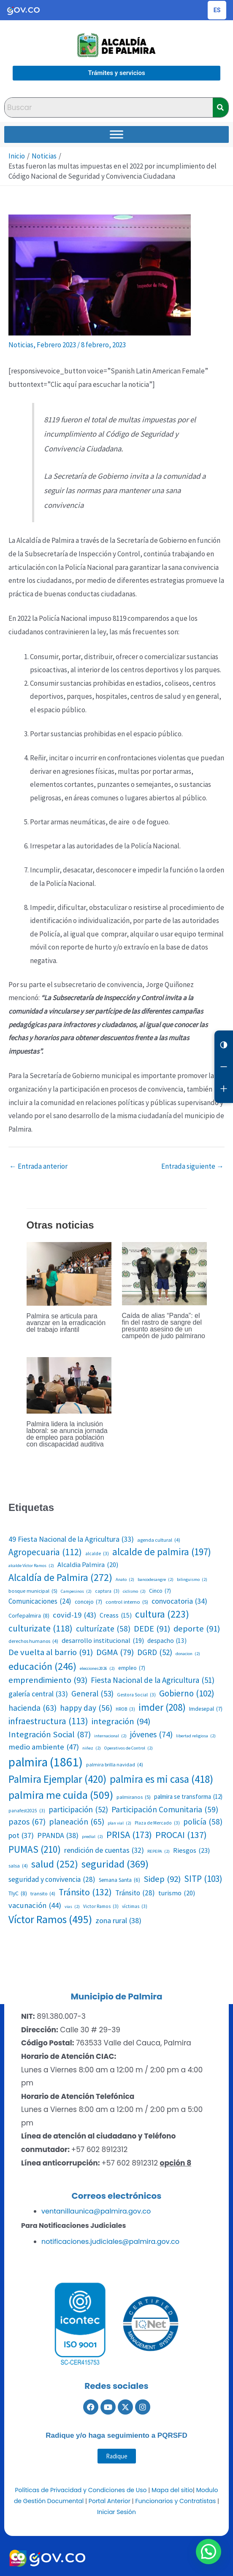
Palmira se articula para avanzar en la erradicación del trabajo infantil (66, 1322)
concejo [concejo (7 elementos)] (88, 1602)
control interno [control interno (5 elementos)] (127, 1602)
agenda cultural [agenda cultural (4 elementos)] (158, 1540)
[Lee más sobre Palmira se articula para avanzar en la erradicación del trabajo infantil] (69, 1272)
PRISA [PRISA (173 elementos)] (129, 1835)
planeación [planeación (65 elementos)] (76, 1822)
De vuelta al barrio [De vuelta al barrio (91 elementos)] (50, 1652)
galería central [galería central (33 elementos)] (38, 1694)
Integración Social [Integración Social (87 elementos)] (49, 1734)
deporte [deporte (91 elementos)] (196, 1628)
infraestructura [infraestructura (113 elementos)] (48, 1721)
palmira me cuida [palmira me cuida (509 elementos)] (60, 1795)
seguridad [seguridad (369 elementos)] (115, 1864)
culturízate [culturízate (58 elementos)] (103, 1629)
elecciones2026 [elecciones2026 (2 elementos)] (97, 1668)
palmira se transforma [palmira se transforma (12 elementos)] (188, 1796)
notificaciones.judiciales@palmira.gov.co (110, 2241)
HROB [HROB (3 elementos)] (125, 1709)
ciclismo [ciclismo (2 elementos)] (134, 1591)
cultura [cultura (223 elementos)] (162, 1614)
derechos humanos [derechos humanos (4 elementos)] (33, 1641)
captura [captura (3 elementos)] (107, 1591)
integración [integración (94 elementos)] (121, 1721)
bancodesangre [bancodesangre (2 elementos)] (155, 1579)
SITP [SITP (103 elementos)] (203, 1878)
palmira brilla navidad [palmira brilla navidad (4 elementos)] (114, 1764)
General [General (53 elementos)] (92, 1694)
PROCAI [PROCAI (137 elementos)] (181, 1835)
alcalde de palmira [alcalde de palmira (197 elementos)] (161, 1552)
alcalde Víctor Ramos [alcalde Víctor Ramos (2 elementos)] (31, 1565)
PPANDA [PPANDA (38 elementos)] (58, 1835)
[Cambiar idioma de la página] (217, 10)
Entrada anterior (38, 1166)
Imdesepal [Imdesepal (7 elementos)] (205, 1709)
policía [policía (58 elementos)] (202, 1822)
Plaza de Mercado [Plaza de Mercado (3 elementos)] (157, 1823)
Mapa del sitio (172, 2490)
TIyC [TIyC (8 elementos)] (17, 1893)
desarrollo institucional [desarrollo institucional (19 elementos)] (103, 1640)
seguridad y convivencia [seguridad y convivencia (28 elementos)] (51, 1879)
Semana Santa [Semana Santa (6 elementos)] (119, 1880)
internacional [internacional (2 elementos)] (110, 1736)
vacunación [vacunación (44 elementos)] (34, 1905)
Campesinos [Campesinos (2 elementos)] (76, 1591)
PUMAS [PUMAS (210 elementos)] (34, 1849)
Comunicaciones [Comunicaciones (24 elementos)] (39, 1601)
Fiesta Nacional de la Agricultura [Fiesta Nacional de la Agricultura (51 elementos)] (152, 1680)
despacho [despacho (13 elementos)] (167, 1641)
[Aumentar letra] (223, 1088)
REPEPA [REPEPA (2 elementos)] (158, 1851)
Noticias (20, 344)
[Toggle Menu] (116, 134)
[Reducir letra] (223, 1066)
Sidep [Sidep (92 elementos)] (162, 1879)
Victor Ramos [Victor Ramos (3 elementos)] (101, 1906)
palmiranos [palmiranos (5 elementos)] (133, 1797)
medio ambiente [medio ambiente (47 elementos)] (43, 1747)
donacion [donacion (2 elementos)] (188, 1653)
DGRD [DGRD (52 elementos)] (154, 1652)
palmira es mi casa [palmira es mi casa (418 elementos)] (161, 1779)
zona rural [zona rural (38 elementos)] (118, 1920)
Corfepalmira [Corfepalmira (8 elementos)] (28, 1615)
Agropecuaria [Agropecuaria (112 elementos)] (45, 1552)
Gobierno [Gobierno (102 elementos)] (186, 1693)
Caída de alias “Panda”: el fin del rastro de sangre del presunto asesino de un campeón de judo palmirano (163, 1325)
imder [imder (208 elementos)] (162, 1707)
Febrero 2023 (56, 344)
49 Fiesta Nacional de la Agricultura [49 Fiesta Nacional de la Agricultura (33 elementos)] (71, 1539)
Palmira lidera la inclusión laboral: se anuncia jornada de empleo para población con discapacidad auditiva (67, 1434)
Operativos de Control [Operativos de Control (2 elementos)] (128, 1748)
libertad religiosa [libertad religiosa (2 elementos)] (196, 1736)
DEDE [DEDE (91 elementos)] (152, 1628)
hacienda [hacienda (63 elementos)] (32, 1708)
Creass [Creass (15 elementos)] (116, 1615)
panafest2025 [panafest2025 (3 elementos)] (26, 1810)
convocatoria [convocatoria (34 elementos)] (179, 1601)
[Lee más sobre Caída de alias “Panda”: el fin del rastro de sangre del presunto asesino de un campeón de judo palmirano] (164, 1272)
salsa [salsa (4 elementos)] (18, 1866)
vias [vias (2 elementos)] (72, 1906)
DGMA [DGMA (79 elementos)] (115, 1652)
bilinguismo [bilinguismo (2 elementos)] (192, 1579)
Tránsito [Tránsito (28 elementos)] (135, 1893)
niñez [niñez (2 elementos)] (91, 1748)
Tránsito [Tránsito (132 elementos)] (85, 1892)
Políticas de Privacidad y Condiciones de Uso (81, 2490)
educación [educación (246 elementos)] (42, 1666)
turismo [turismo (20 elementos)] (176, 1893)
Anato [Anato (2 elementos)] (125, 1579)
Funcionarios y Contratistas (175, 2501)
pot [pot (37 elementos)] (21, 1835)
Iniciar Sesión (116, 2512)
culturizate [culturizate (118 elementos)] (40, 1628)
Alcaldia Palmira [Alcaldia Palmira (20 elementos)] (87, 1564)
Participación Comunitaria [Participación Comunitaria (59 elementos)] (164, 1809)
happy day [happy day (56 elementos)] (86, 1708)
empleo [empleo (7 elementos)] (131, 1668)
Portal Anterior (109, 2501)
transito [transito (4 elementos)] (42, 1893)
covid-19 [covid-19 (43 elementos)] (74, 1615)
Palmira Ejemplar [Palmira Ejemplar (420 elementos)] (57, 1779)
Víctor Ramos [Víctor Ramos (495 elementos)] (50, 1919)
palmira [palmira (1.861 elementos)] (45, 1762)
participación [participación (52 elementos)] (78, 1809)
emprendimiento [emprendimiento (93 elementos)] (47, 1680)
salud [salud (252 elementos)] (54, 1864)
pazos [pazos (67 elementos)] (27, 1822)
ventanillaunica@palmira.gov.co (96, 2211)
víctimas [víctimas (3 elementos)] (134, 1906)
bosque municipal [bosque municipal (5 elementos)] (32, 1591)
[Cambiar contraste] (223, 1045)
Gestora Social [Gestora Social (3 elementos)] (136, 1695)
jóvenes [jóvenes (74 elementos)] (151, 1734)
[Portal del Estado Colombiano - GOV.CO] (23, 10)
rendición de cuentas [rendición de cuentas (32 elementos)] (104, 1850)
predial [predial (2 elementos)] (92, 1836)
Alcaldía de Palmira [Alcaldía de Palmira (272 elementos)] (60, 1577)
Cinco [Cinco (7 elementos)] (160, 1591)
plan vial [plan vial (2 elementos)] (119, 1823)
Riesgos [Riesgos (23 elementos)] (191, 1850)
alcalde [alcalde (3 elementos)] (97, 1553)
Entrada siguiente (192, 1166)
